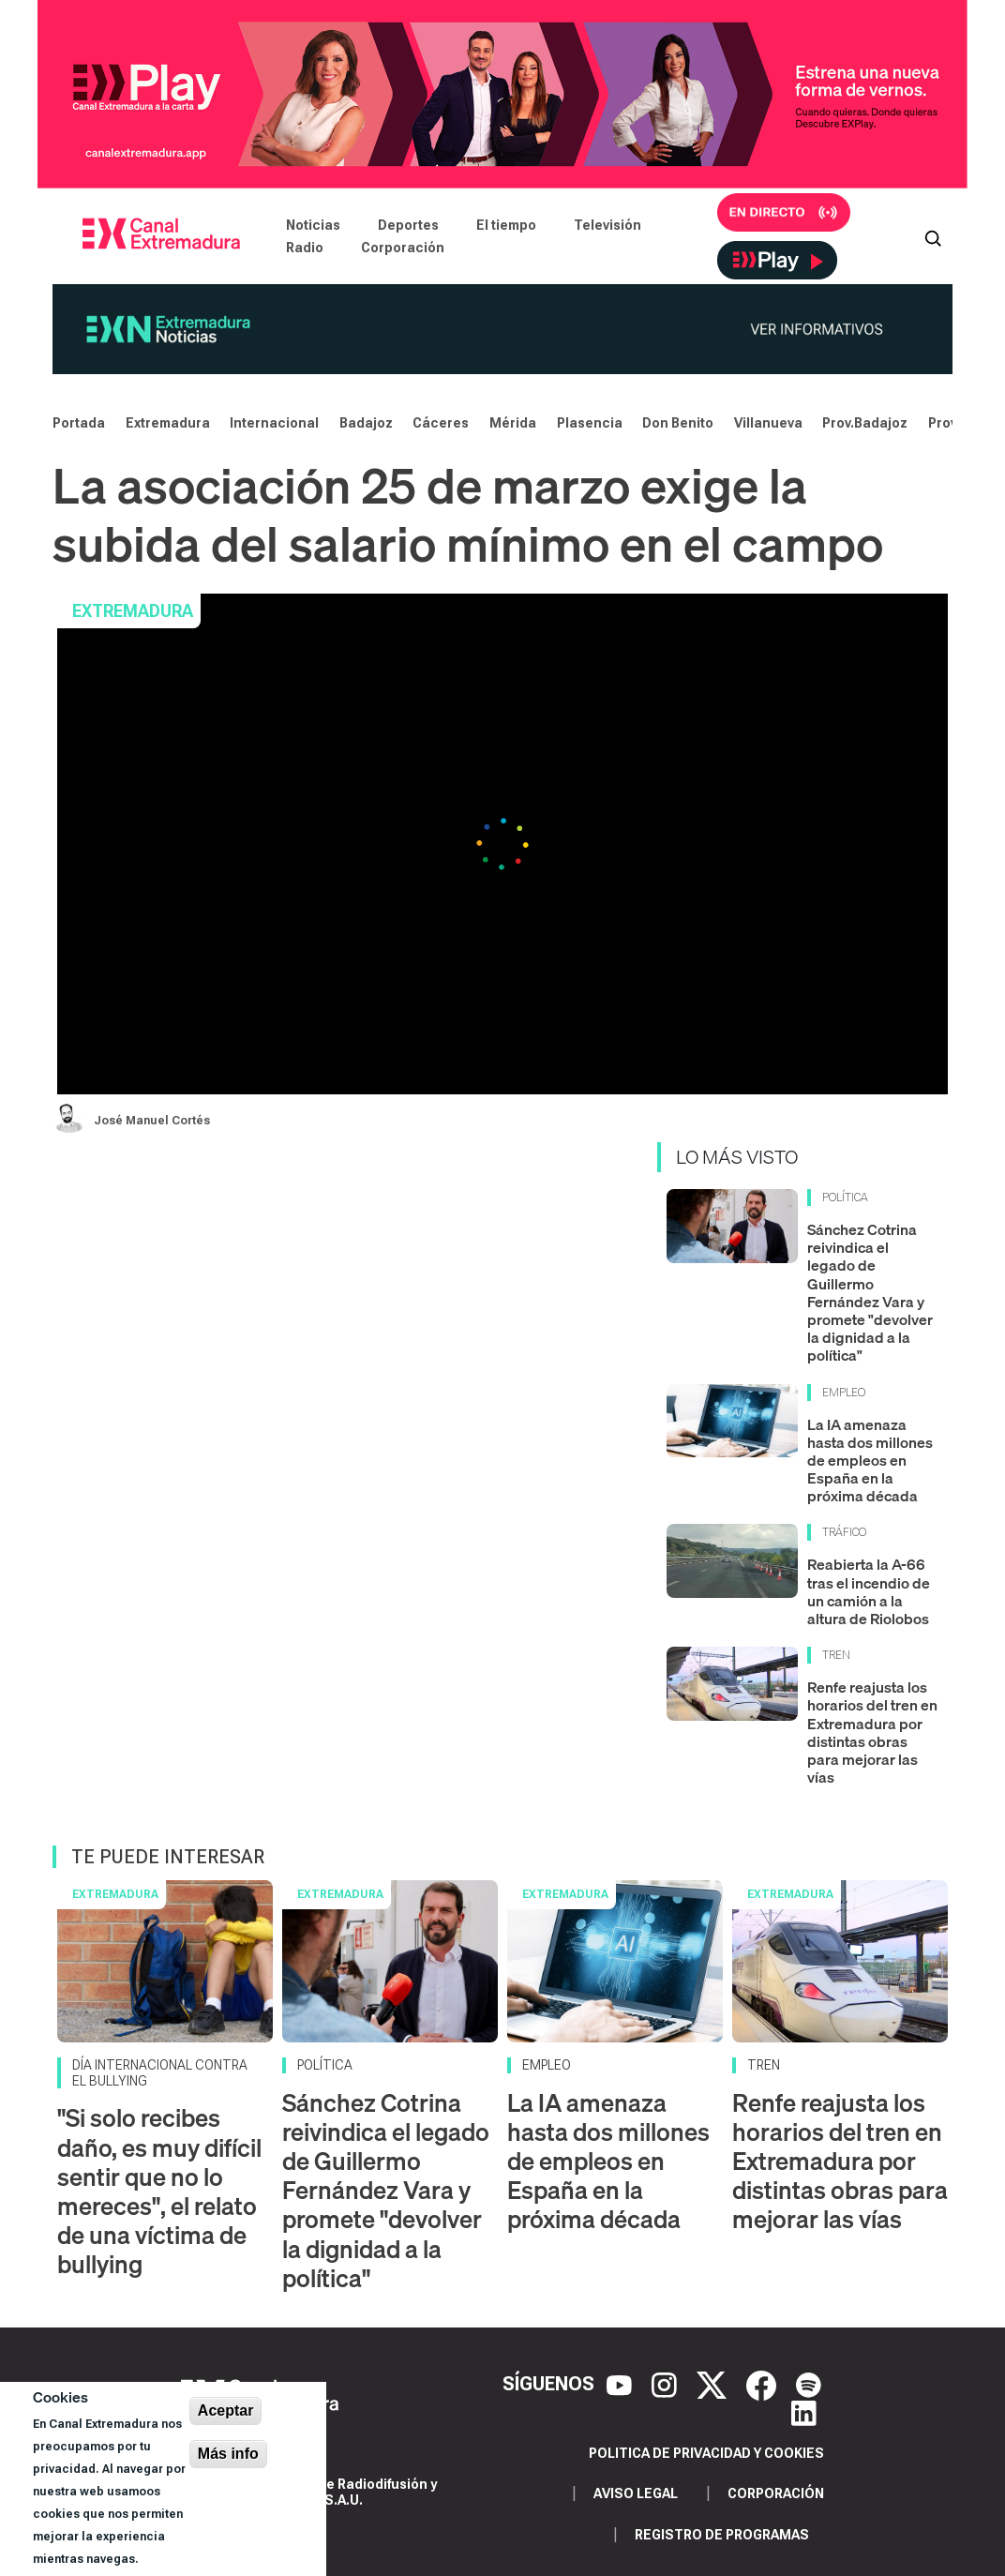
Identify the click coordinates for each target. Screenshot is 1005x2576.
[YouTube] (622, 2384)
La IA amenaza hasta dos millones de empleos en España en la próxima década (870, 1460)
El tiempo (506, 225)
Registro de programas (722, 2534)
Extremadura (168, 422)
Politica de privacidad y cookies (706, 2453)
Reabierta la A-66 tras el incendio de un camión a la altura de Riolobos (868, 1591)
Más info (228, 2454)
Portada (78, 422)
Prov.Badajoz (865, 422)
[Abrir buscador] (932, 236)
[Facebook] (763, 2384)
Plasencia (589, 422)
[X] (714, 2384)
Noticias (313, 225)
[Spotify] (808, 2384)
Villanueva (768, 422)
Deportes (408, 225)
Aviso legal (635, 2493)
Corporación (402, 247)
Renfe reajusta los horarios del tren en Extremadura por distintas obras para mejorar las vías (872, 1732)
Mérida (512, 422)
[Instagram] (667, 2384)
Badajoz (366, 422)
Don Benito (677, 422)
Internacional (274, 422)
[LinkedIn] (804, 2412)
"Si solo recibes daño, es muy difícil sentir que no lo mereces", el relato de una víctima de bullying (159, 2191)
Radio (304, 247)
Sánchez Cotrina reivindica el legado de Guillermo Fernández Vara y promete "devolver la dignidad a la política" (870, 1292)
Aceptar (226, 2410)
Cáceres (440, 422)
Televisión (607, 225)
